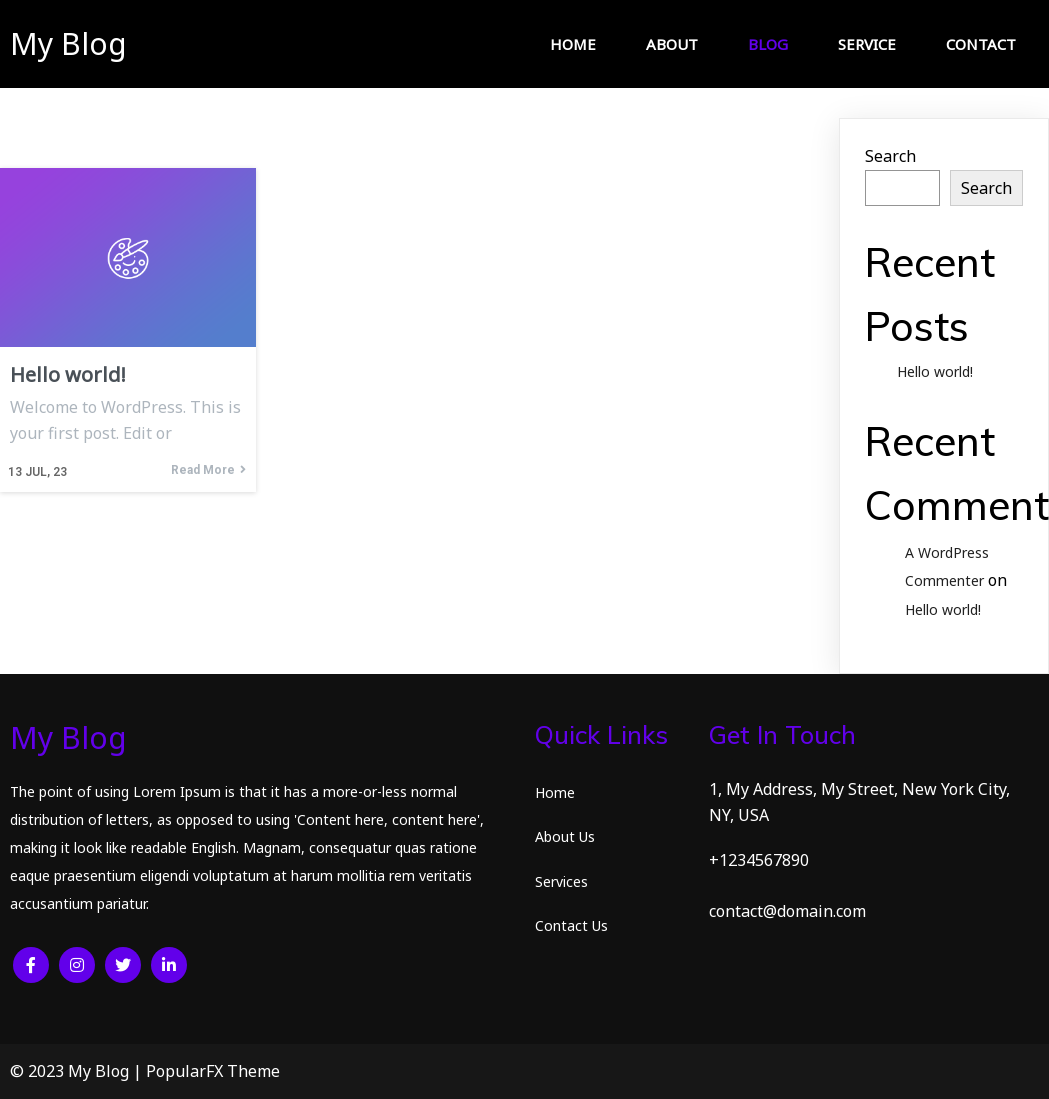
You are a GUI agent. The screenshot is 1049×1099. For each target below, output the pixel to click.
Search (890, 156)
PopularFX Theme (213, 1071)
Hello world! (935, 371)
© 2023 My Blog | (78, 1071)
